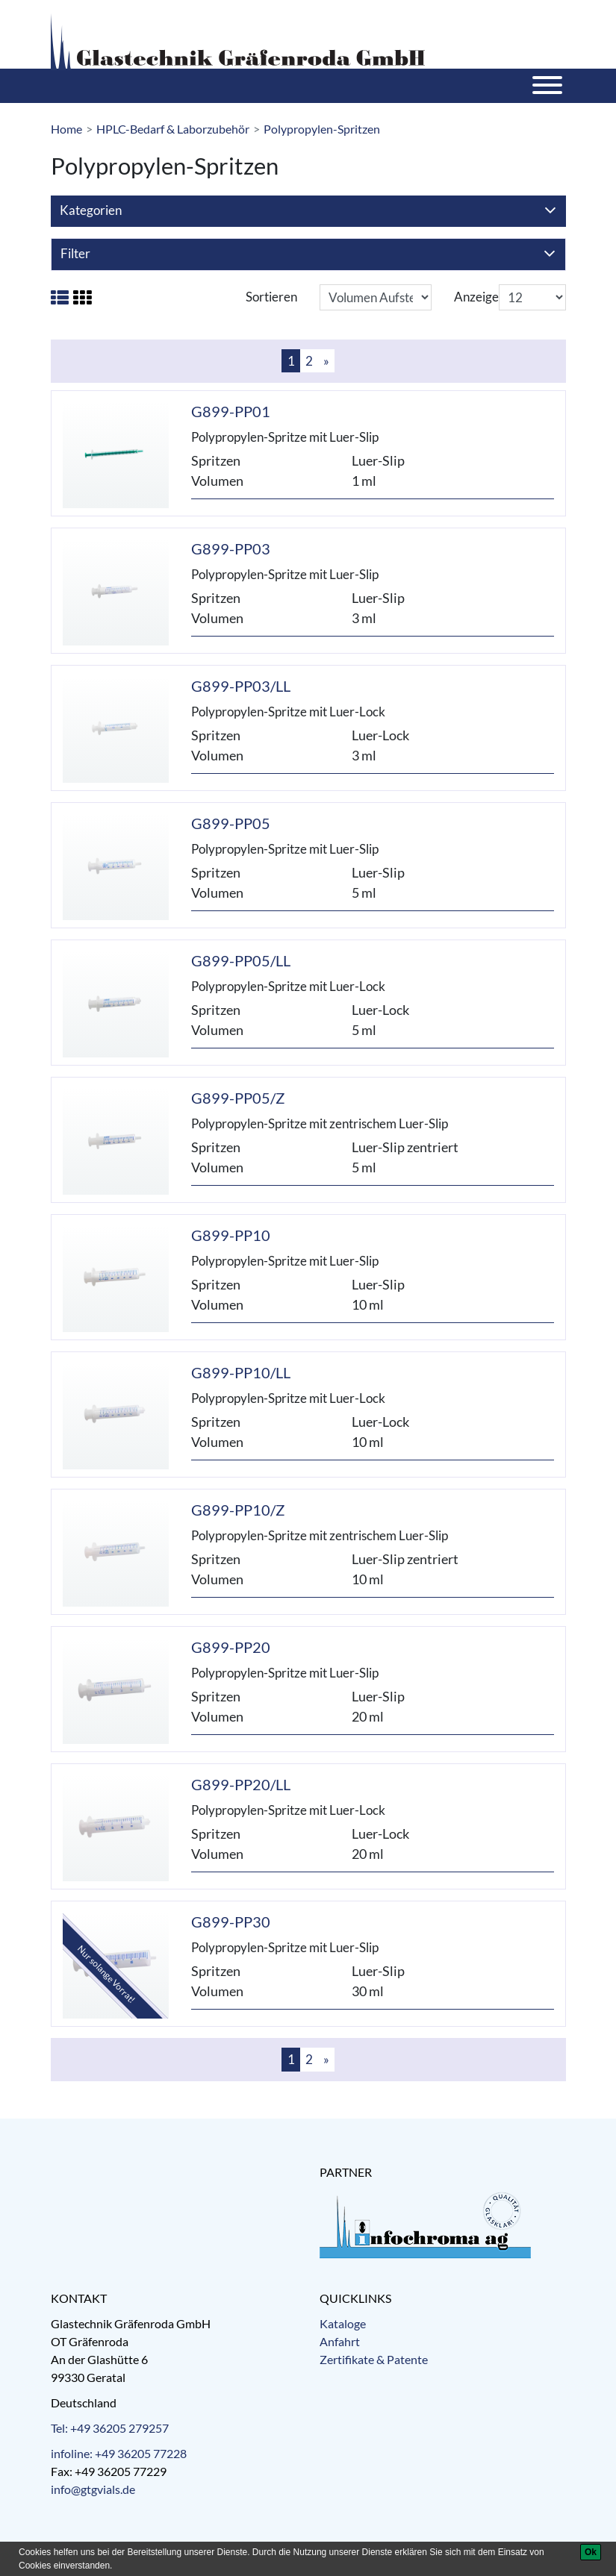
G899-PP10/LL (240, 1372)
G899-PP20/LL (240, 1784)
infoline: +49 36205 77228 (119, 2453)
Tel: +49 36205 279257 (110, 2428)
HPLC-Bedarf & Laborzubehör (172, 129)
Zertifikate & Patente (374, 2359)
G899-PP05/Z (237, 1098)
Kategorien (308, 210)
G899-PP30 (230, 1922)
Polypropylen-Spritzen (322, 129)
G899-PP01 (230, 411)
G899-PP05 (230, 823)
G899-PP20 (230, 1647)
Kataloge (343, 2323)
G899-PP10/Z (237, 1510)
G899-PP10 (230, 1235)
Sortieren (271, 296)
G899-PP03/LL (240, 686)
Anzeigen (479, 296)
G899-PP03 (230, 548)
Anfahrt (340, 2341)
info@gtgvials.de (93, 2489)
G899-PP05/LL (240, 960)
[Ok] (590, 2552)
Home (66, 129)
